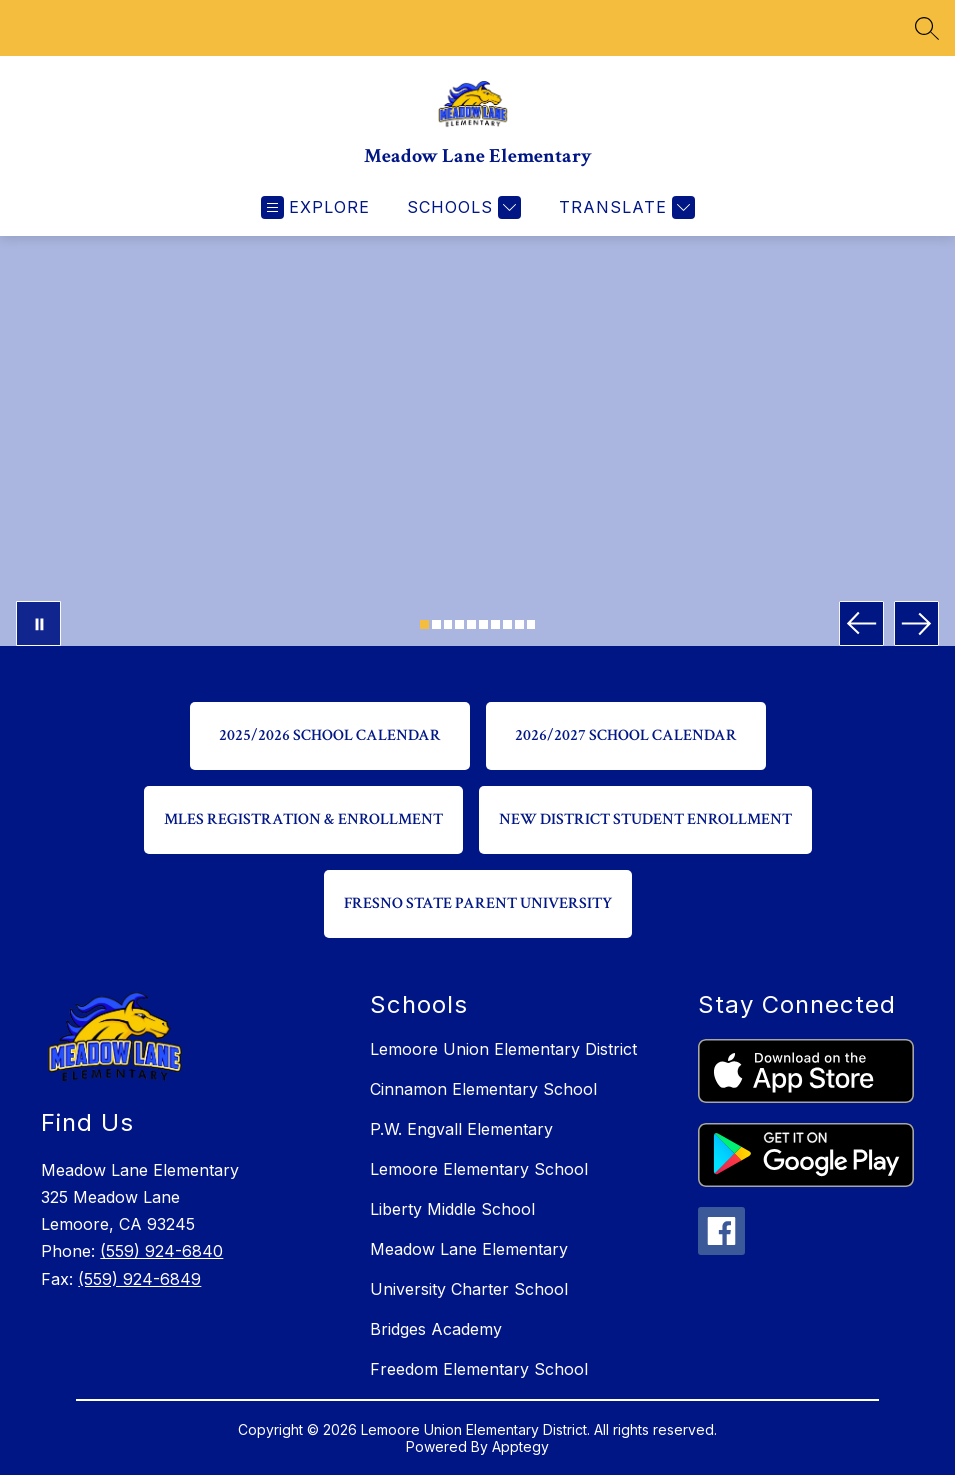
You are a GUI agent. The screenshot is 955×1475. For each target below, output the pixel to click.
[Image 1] (424, 624)
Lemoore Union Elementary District (503, 1049)
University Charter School (469, 1289)
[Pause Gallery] (38, 623)
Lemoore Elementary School (479, 1169)
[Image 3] (448, 624)
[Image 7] (495, 624)
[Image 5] (471, 624)
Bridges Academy (436, 1329)
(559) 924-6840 (161, 1251)
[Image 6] (483, 624)
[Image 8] (507, 624)
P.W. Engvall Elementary (461, 1129)
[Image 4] (459, 624)
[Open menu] (315, 207)
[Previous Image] (861, 623)
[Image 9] (519, 624)
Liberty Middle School (452, 1209)
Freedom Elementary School (479, 1369)
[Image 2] (436, 624)
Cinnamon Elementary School (483, 1089)
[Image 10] (531, 624)
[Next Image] (916, 623)
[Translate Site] (624, 207)
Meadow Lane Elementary (469, 1249)
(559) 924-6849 (139, 1279)
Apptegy (520, 1446)
